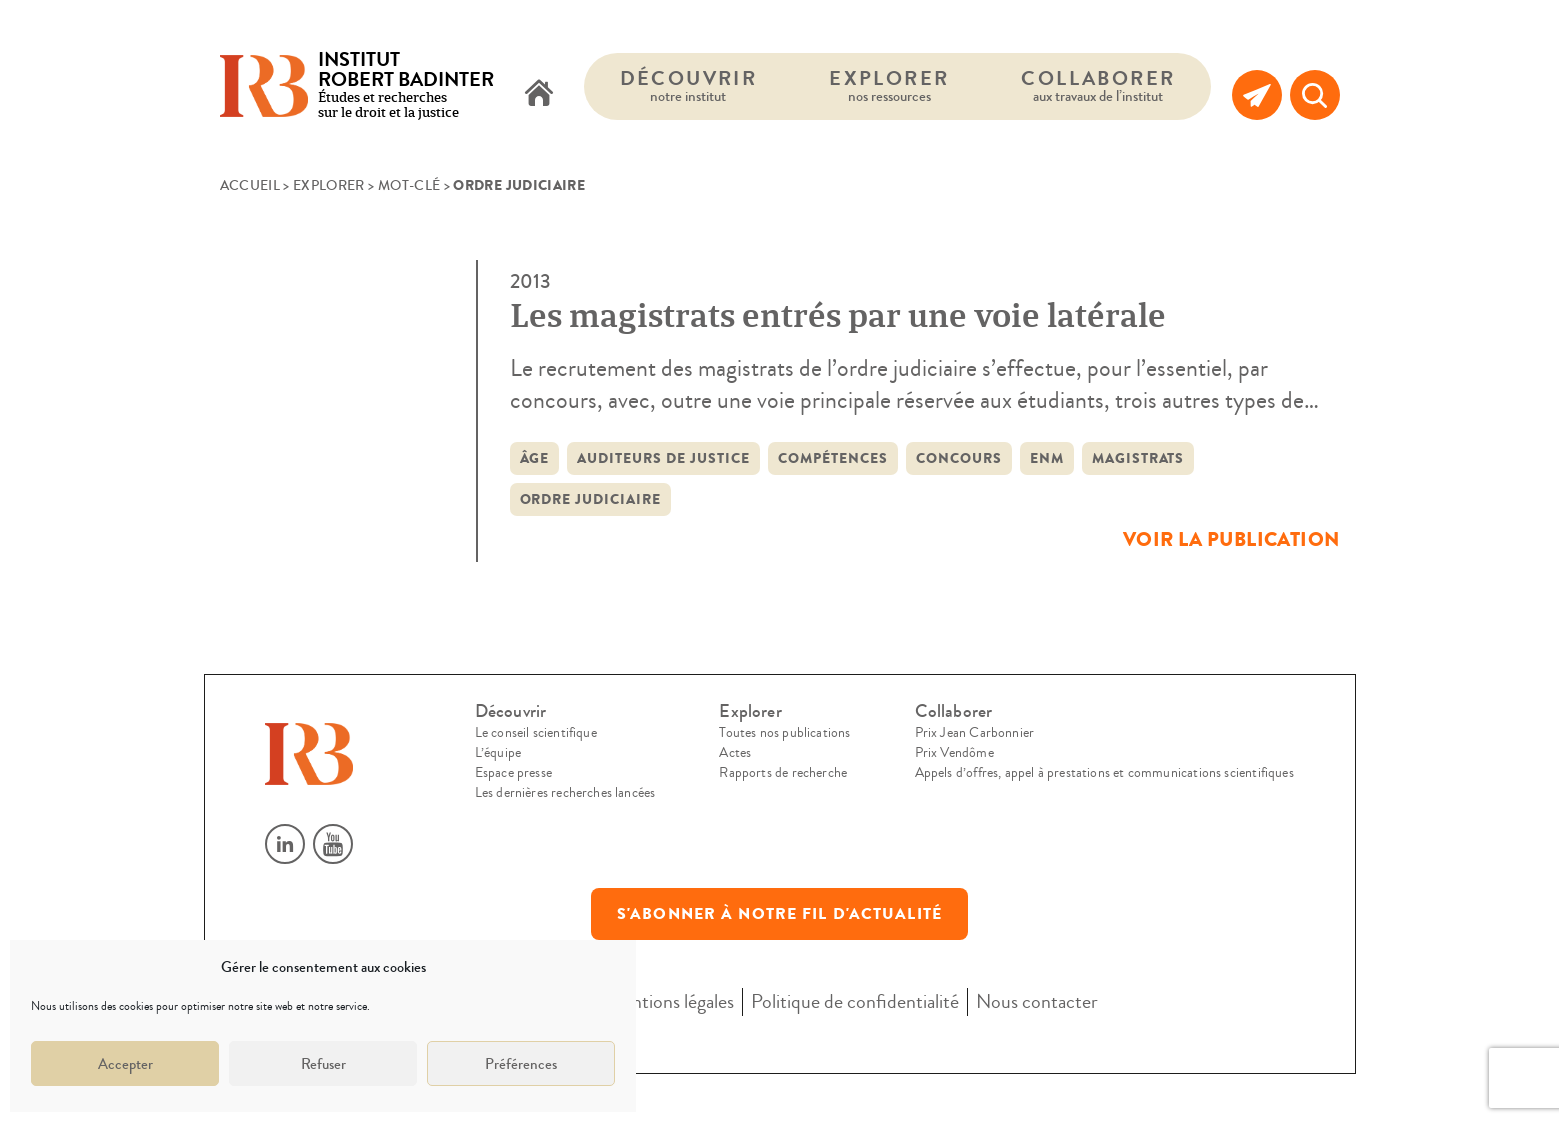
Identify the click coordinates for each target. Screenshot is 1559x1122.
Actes (735, 753)
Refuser (323, 1064)
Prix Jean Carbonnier (975, 733)
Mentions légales (670, 1001)
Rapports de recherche (783, 773)
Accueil (250, 186)
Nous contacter (1037, 1001)
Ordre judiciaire (591, 499)
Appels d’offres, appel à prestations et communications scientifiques (1104, 773)
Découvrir (689, 85)
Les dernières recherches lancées (565, 793)
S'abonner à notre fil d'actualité (779, 914)
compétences (833, 458)
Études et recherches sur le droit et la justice (406, 86)
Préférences (521, 1064)
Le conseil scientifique (536, 733)
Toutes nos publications (784, 733)
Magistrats (1138, 458)
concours (959, 458)
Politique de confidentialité (855, 1001)
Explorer (889, 85)
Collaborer (1098, 85)
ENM (1047, 458)
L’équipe (498, 753)
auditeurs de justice (663, 458)
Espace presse (513, 773)
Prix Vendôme (954, 753)
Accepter (125, 1064)
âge (535, 458)
